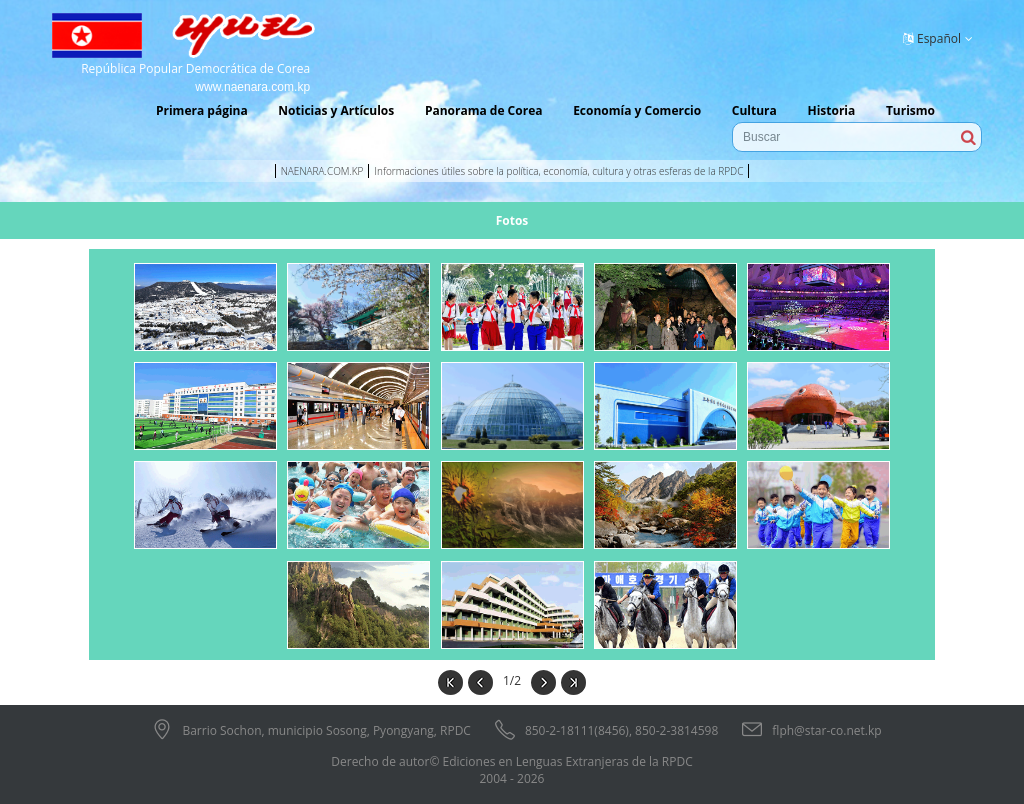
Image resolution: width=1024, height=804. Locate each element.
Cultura (754, 110)
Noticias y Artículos (336, 110)
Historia (831, 110)
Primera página (202, 110)
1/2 (512, 680)
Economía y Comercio (637, 110)
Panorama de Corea (484, 110)
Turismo (910, 110)
